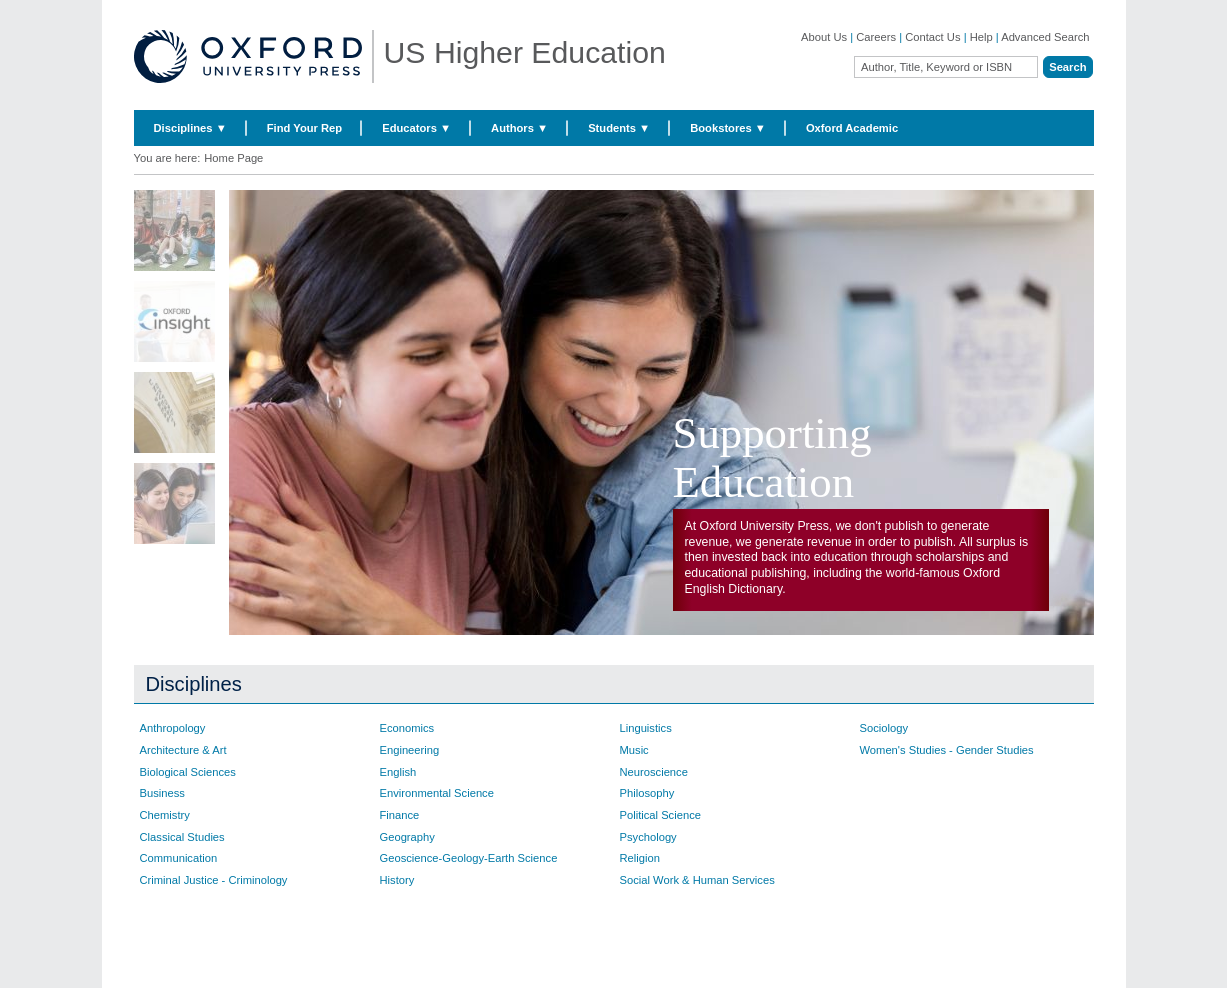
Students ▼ (619, 128)
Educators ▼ (416, 128)
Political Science (660, 815)
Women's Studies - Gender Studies (947, 750)
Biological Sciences (188, 772)
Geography (407, 837)
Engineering (410, 750)
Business (162, 793)
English (398, 772)
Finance (400, 815)
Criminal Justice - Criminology (214, 880)
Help (981, 37)
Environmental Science (437, 793)
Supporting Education (772, 457)
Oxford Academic (852, 128)
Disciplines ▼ (190, 128)
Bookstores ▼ (728, 128)
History (397, 880)
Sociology (884, 728)
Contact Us (932, 37)
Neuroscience (654, 772)
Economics (407, 728)
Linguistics (646, 728)
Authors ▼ (519, 128)
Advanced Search (1045, 37)
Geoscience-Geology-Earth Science (469, 858)
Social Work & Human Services (697, 880)
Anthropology (173, 728)
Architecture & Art (183, 750)
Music (634, 750)
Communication (179, 858)
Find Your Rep (304, 128)
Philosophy (647, 793)
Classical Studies (182, 837)
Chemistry (165, 815)
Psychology (648, 837)
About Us (824, 37)
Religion (640, 858)
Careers (876, 37)
